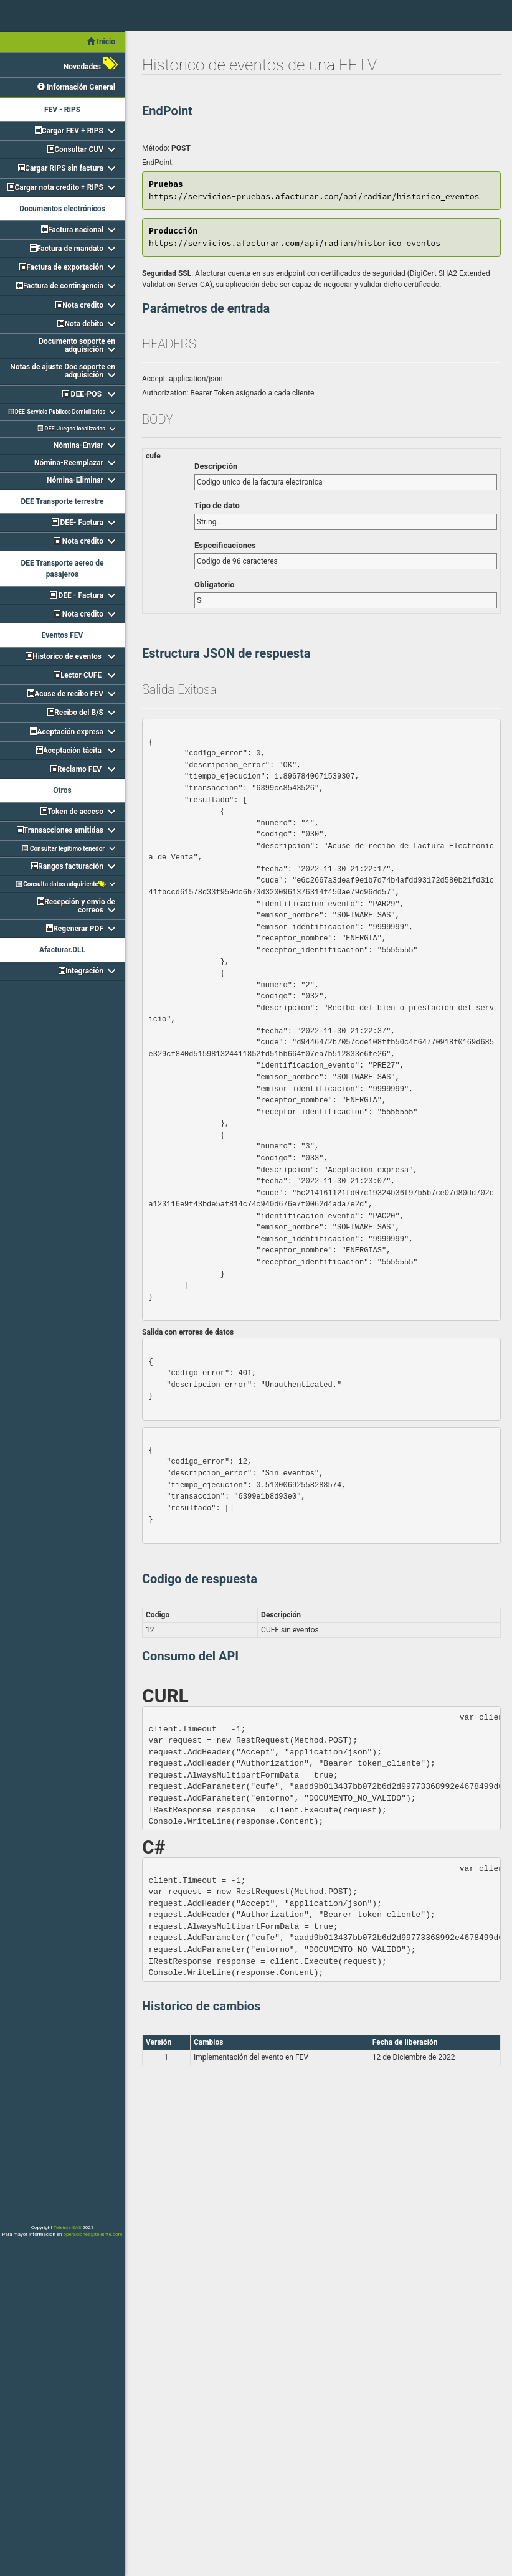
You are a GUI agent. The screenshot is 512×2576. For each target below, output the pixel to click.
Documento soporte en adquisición (77, 345)
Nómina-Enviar (78, 445)
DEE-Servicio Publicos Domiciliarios (56, 412)
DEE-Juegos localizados (71, 428)
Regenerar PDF (74, 928)
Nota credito (79, 305)
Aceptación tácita (69, 750)
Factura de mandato (66, 248)
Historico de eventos (64, 656)
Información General (76, 87)
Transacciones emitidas (59, 830)
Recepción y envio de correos (76, 905)
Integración (80, 971)
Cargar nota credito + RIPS (55, 187)
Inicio (101, 41)
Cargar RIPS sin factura (60, 168)
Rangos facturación (67, 866)
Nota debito (80, 324)
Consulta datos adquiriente (60, 884)
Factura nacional (71, 229)
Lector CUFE (78, 675)
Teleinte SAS (68, 2227)
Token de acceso (71, 811)
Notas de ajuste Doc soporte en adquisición (62, 370)
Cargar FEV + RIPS (68, 130)
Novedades (89, 64)
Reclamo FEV (76, 769)
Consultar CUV (75, 149)
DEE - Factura (76, 595)
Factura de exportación (61, 267)
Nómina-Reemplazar (68, 462)
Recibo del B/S (75, 712)
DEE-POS (82, 394)
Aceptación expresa (66, 731)
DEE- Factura (77, 522)
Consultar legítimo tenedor (63, 848)
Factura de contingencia (59, 286)
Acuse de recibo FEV (65, 693)
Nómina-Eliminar (75, 480)
